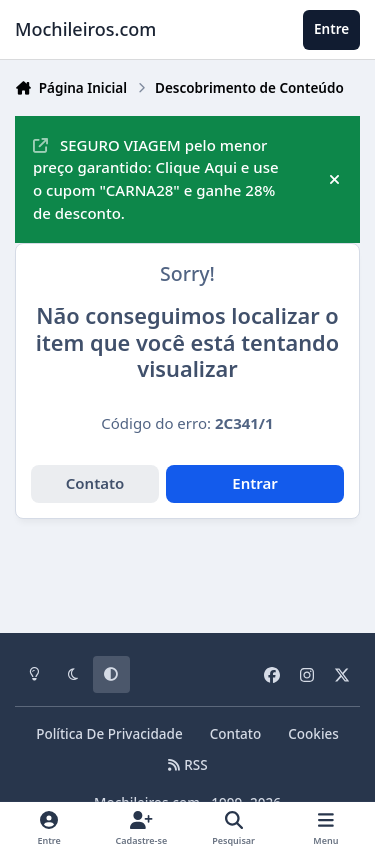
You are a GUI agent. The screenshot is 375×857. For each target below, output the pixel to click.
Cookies (313, 734)
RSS (187, 765)
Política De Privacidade (109, 734)
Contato (95, 483)
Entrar (255, 483)
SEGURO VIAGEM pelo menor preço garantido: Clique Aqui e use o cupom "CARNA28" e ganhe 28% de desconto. (156, 179)
